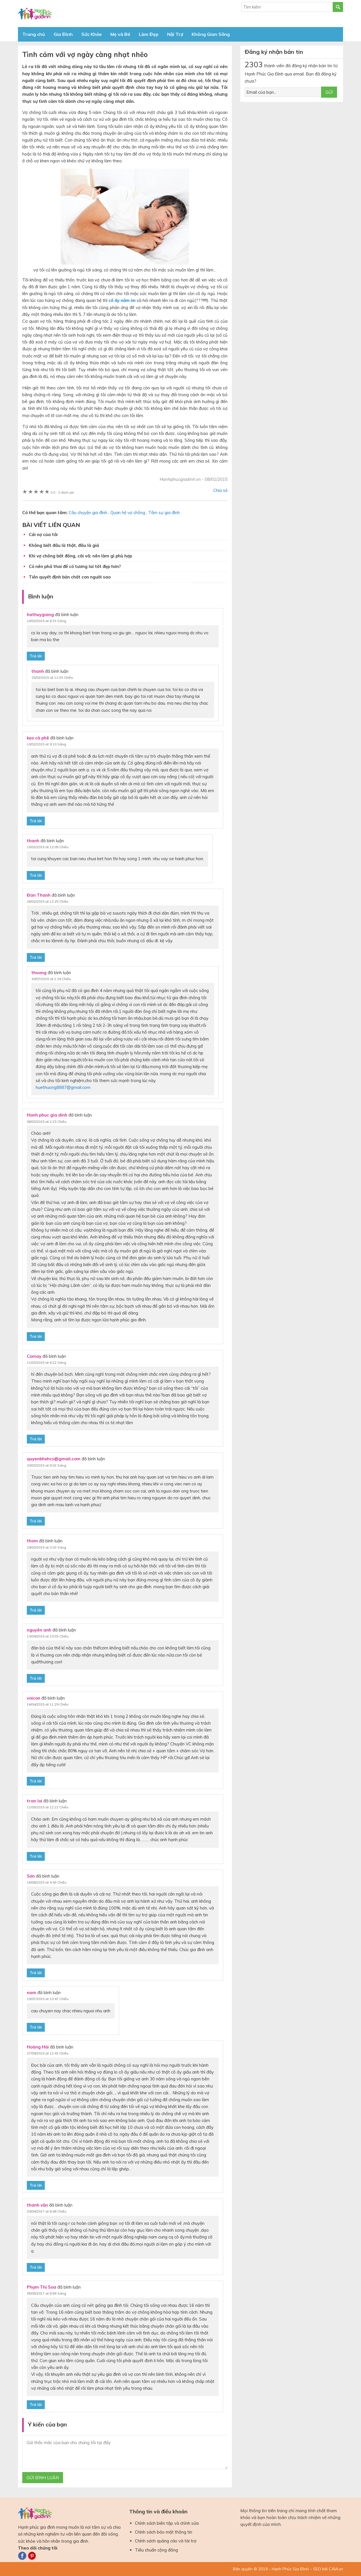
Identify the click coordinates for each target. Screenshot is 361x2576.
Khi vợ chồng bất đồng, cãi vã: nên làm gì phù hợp (80, 556)
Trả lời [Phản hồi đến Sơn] (36, 1972)
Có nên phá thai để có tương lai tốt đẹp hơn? (75, 566)
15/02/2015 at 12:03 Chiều (52, 677)
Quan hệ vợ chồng (127, 512)
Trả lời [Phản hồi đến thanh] (36, 875)
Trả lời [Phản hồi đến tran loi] (36, 1856)
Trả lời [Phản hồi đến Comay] (36, 1439)
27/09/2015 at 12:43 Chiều (47, 2053)
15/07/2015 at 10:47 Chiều (47, 1999)
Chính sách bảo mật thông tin (163, 2532)
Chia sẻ (220, 490)
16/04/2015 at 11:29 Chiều (47, 1704)
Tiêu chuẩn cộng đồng (156, 2550)
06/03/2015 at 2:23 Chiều (46, 1121)
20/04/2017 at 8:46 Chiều (46, 2211)
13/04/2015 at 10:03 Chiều (47, 1636)
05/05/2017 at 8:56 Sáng (46, 2293)
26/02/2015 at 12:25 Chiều (47, 901)
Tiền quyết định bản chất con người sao (70, 577)
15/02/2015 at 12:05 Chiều (47, 847)
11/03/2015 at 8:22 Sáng (46, 1362)
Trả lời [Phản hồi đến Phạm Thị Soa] (36, 2404)
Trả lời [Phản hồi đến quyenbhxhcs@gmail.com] (36, 1521)
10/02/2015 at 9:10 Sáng (46, 744)
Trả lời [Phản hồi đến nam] (36, 2027)
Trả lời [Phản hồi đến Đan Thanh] (36, 957)
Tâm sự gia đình (164, 512)
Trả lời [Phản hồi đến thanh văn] (36, 2267)
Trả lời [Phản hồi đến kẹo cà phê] (36, 821)
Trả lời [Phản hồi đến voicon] (36, 1781)
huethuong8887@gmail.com (63, 1087)
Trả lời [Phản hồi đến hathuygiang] (36, 656)
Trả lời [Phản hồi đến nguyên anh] (36, 1678)
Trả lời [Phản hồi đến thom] (36, 1610)
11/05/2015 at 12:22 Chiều (47, 1807)
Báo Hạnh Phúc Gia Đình (69, 13)
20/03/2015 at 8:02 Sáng (46, 1465)
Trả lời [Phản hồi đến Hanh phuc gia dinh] (36, 1336)
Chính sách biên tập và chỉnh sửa (167, 2523)
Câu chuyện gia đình (88, 512)
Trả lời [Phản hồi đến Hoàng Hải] (36, 2185)
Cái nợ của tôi (43, 534)
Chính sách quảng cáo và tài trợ (165, 2541)
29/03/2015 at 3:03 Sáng (46, 1547)
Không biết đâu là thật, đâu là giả (64, 545)
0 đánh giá (62, 492)
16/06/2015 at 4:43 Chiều (46, 1882)
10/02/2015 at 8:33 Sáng (46, 621)
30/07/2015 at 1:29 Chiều (51, 979)
